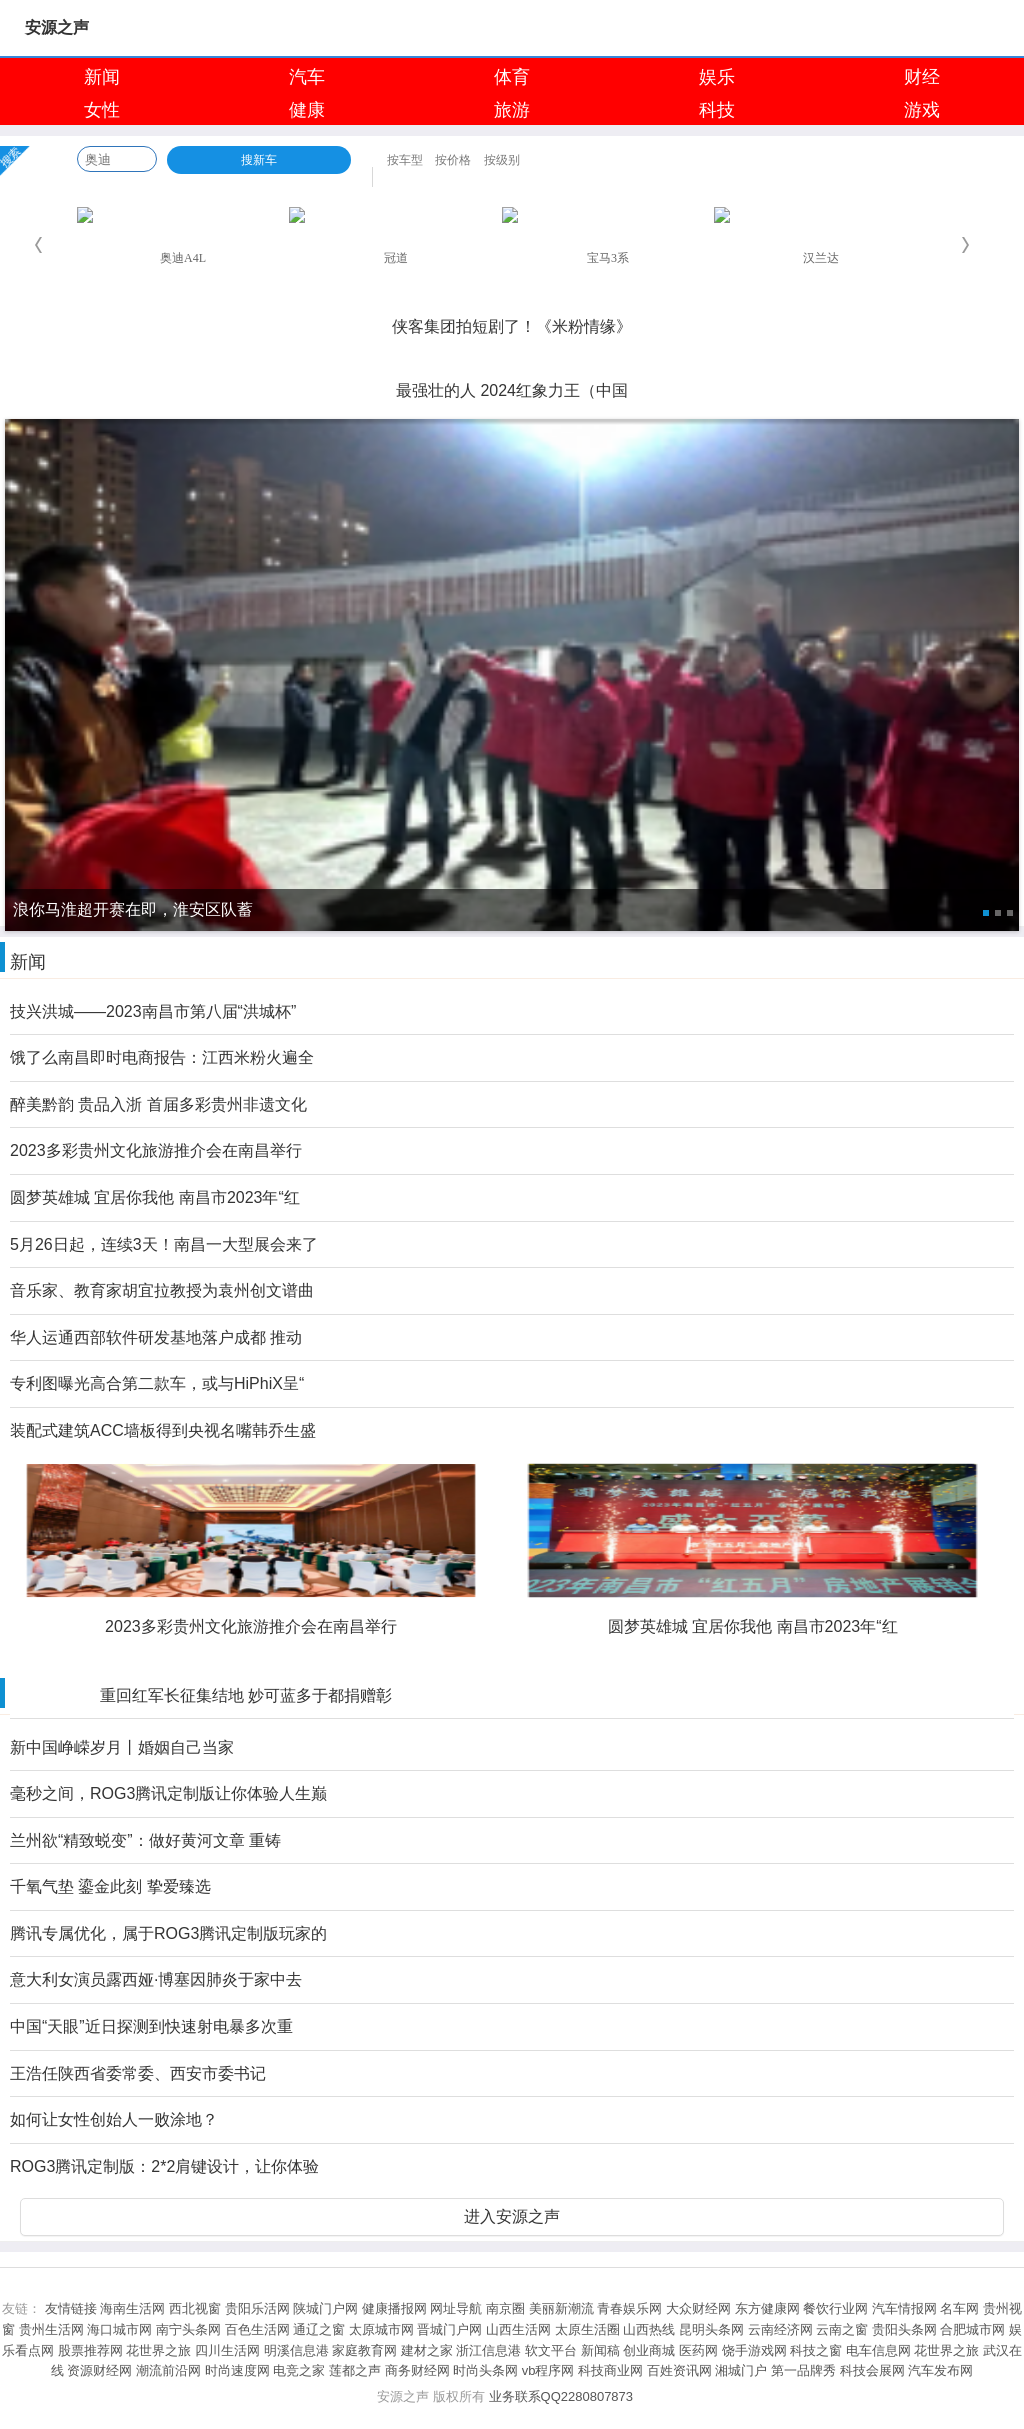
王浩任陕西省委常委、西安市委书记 (138, 2073)
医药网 (698, 2350)
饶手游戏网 (754, 2350)
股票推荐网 (90, 2350)
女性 (102, 110)
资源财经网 (99, 2370)
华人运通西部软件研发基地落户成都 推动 (156, 1337)
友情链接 (71, 2308)
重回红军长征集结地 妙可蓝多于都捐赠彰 (246, 1695)
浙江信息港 (488, 2350)
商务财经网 (417, 2370)
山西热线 (649, 2329)
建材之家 (427, 2350)
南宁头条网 (188, 2329)
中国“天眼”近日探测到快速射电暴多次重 (151, 2026)
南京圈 (505, 2308)
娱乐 (717, 77)
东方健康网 (767, 2308)
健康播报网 (394, 2308)
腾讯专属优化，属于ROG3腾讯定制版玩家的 (168, 1933)
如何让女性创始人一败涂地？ (114, 2119)
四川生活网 (227, 2350)
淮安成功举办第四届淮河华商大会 (512, 363)
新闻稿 (600, 2350)
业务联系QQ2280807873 (561, 2396)
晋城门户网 (449, 2329)
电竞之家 (299, 2370)
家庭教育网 (364, 2350)
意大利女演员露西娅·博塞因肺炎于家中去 (156, 1979)
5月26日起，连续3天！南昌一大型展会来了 (164, 1244)
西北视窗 (195, 2308)
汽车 (307, 77)
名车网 (959, 2308)
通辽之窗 (319, 2329)
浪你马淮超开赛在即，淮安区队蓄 (512, 299)
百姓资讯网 (679, 2370)
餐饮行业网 (835, 2308)
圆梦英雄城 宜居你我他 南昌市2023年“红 (155, 1197)
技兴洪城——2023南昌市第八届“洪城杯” (153, 1011)
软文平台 (551, 2350)
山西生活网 (518, 2329)
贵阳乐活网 (257, 2308)
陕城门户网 (325, 2308)
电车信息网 (878, 2350)
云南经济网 (780, 2329)
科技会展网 (872, 2370)
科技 (717, 110)
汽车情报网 (904, 2308)
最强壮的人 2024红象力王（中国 (512, 390)
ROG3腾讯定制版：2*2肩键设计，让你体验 (164, 2166)
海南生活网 (132, 2308)
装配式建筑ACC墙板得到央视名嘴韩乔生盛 (163, 1430)
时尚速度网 (237, 2370)
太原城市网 (381, 2329)
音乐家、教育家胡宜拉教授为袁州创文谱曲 (162, 1290)
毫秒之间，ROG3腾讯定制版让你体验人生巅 (168, 1793)
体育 (512, 77)
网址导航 (456, 2308)
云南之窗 (842, 2329)
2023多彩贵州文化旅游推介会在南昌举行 (156, 1150)
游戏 (922, 110)
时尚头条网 (485, 2370)
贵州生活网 (51, 2329)
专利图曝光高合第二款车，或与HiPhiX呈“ (157, 1383)
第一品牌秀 (803, 2370)
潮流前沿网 (168, 2370)
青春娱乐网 (629, 2308)
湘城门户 (741, 2370)
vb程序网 (548, 2370)
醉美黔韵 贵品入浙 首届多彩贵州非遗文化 (158, 1104)
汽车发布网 (940, 2370)
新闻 (102, 77)
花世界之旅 (158, 2350)
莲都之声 (355, 2370)
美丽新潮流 (561, 2308)
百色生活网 (257, 2329)
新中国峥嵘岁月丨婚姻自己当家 (122, 1747)
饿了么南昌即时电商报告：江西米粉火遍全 (162, 1057)
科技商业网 (610, 2370)
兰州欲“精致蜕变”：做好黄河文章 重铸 (145, 1840)
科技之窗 (816, 2350)
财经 (922, 77)
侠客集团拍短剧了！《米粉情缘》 (512, 326)
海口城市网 (119, 2329)
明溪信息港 (296, 2350)
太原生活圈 (587, 2329)
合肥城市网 (972, 2329)
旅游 (512, 110)
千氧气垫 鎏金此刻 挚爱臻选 (110, 1886)
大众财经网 (698, 2308)
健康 (307, 110)
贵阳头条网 (904, 2329)
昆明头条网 (711, 2329)
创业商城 (649, 2350)
